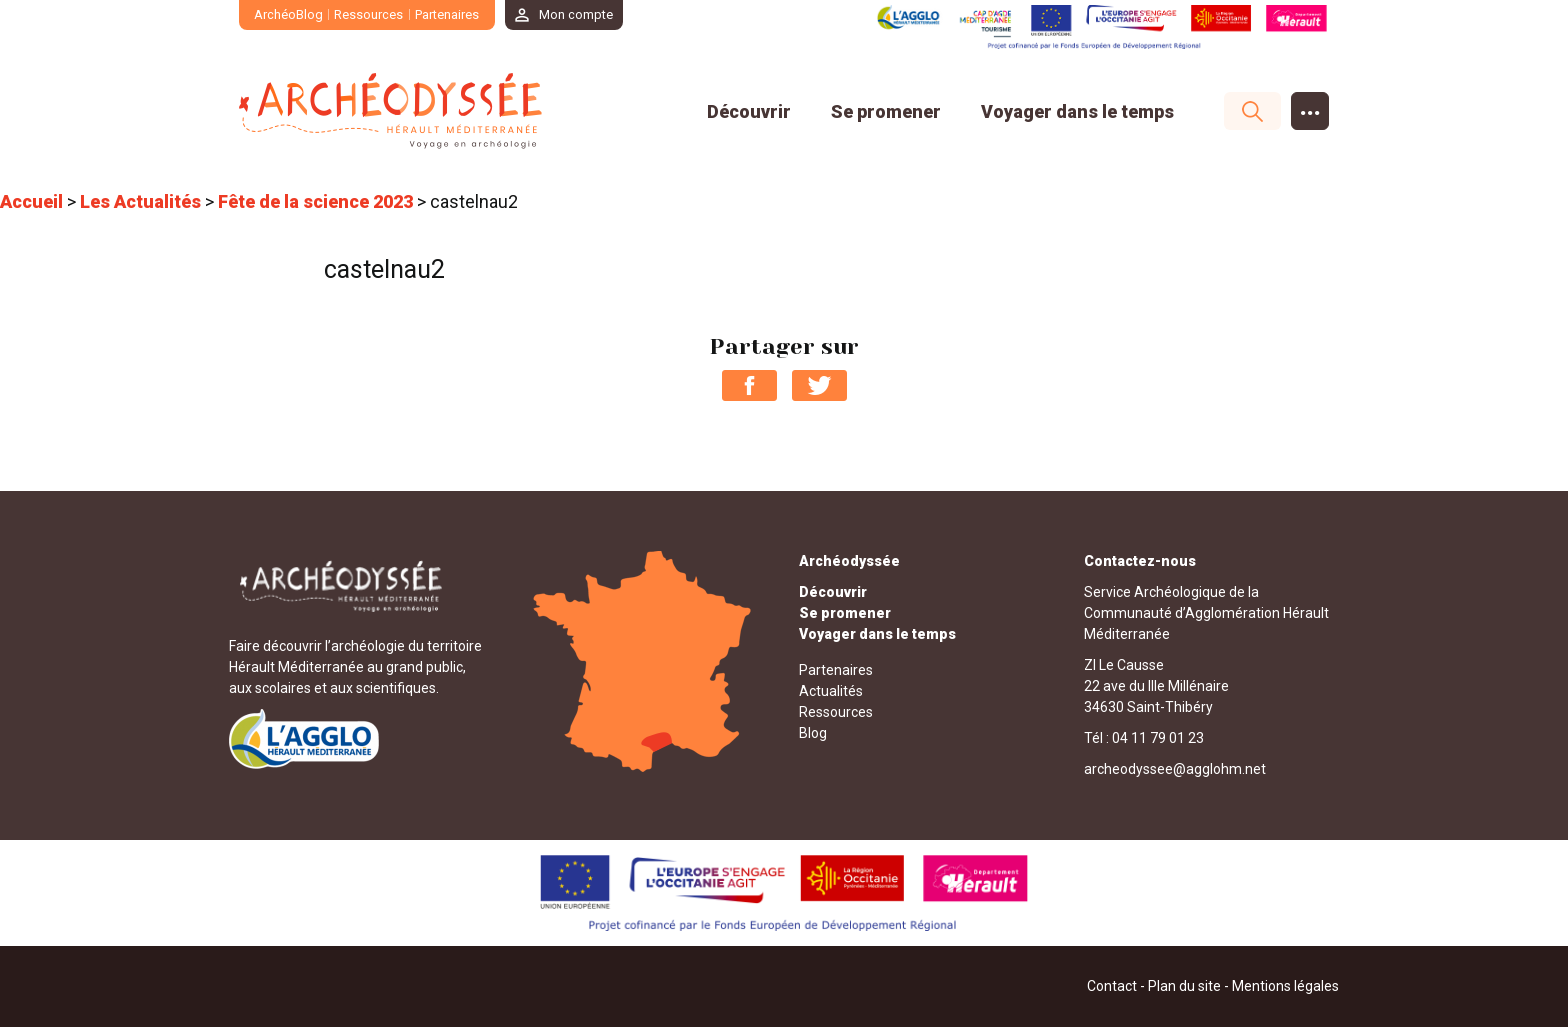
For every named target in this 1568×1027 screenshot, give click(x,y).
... (1310, 106)
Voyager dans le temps (1077, 111)
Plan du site (1184, 986)
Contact (1112, 986)
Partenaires (447, 14)
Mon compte (577, 14)
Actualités (831, 691)
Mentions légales (1285, 986)
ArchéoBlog (288, 14)
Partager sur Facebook (749, 385)
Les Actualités (140, 201)
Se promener (886, 111)
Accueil (31, 201)
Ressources (369, 14)
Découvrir (749, 111)
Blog (813, 733)
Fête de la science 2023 (315, 201)
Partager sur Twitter (819, 385)
